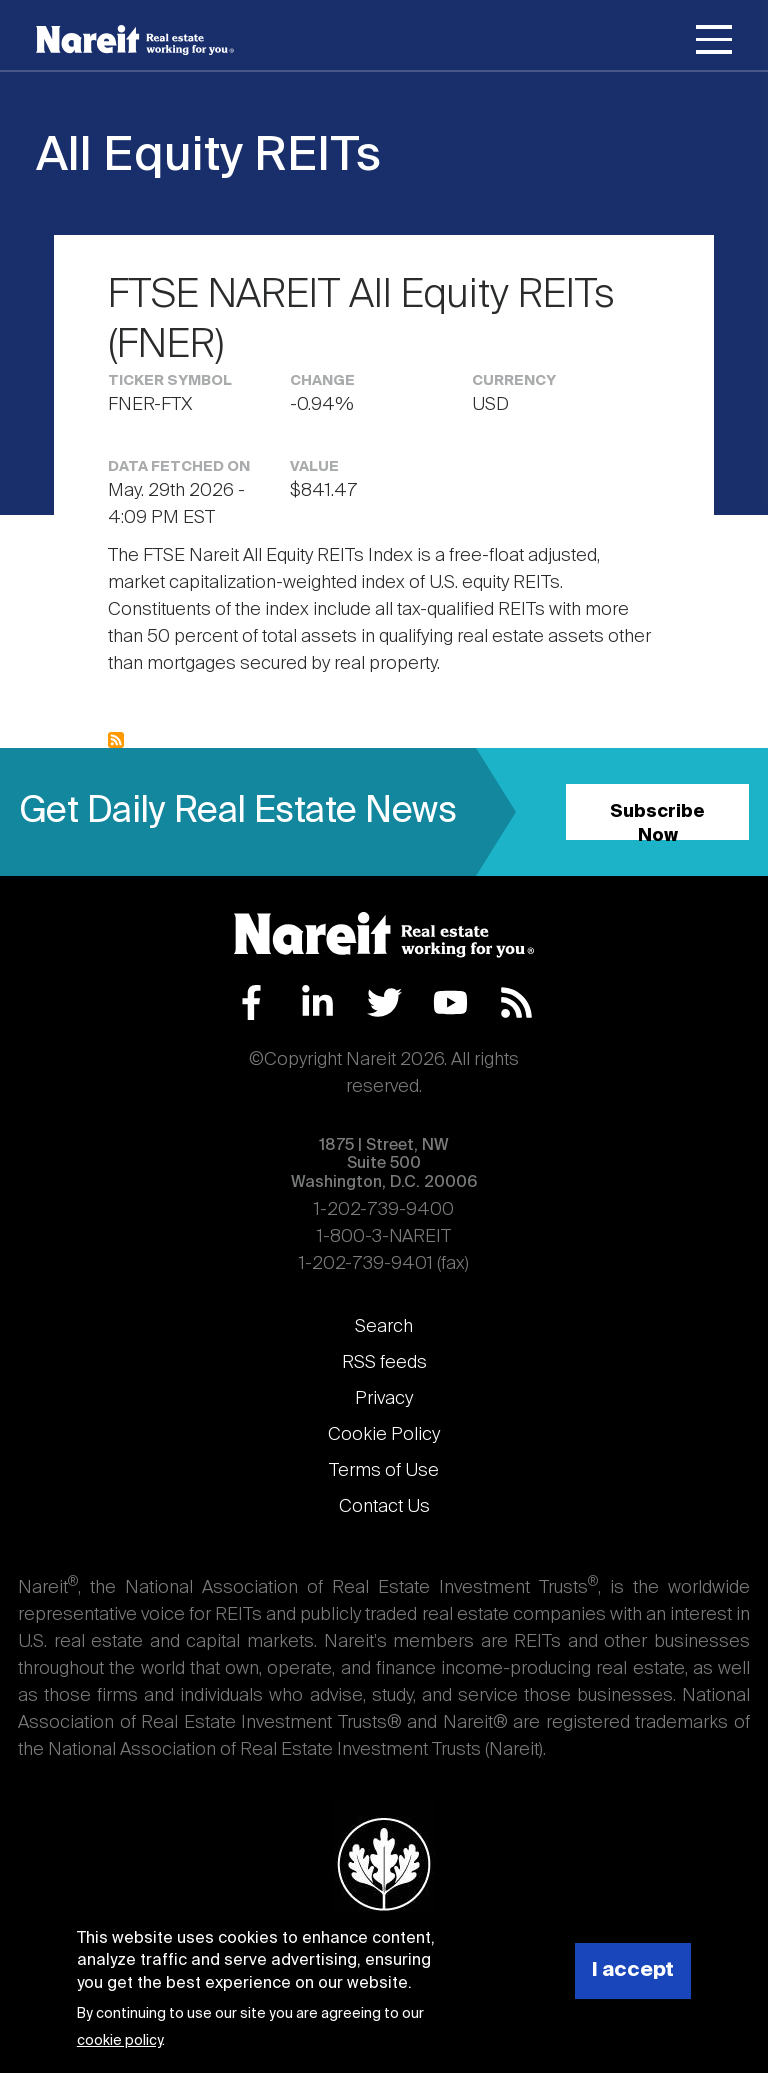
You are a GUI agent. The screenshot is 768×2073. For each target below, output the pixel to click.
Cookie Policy (384, 1435)
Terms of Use (384, 1471)
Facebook (251, 1002)
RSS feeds (384, 1363)
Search (384, 1327)
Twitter (384, 1002)
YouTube (450, 1002)
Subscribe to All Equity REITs (116, 740)
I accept (633, 1970)
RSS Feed (516, 1002)
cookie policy (119, 2041)
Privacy (384, 1399)
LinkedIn (317, 1002)
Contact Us (384, 1507)
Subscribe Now (657, 821)
